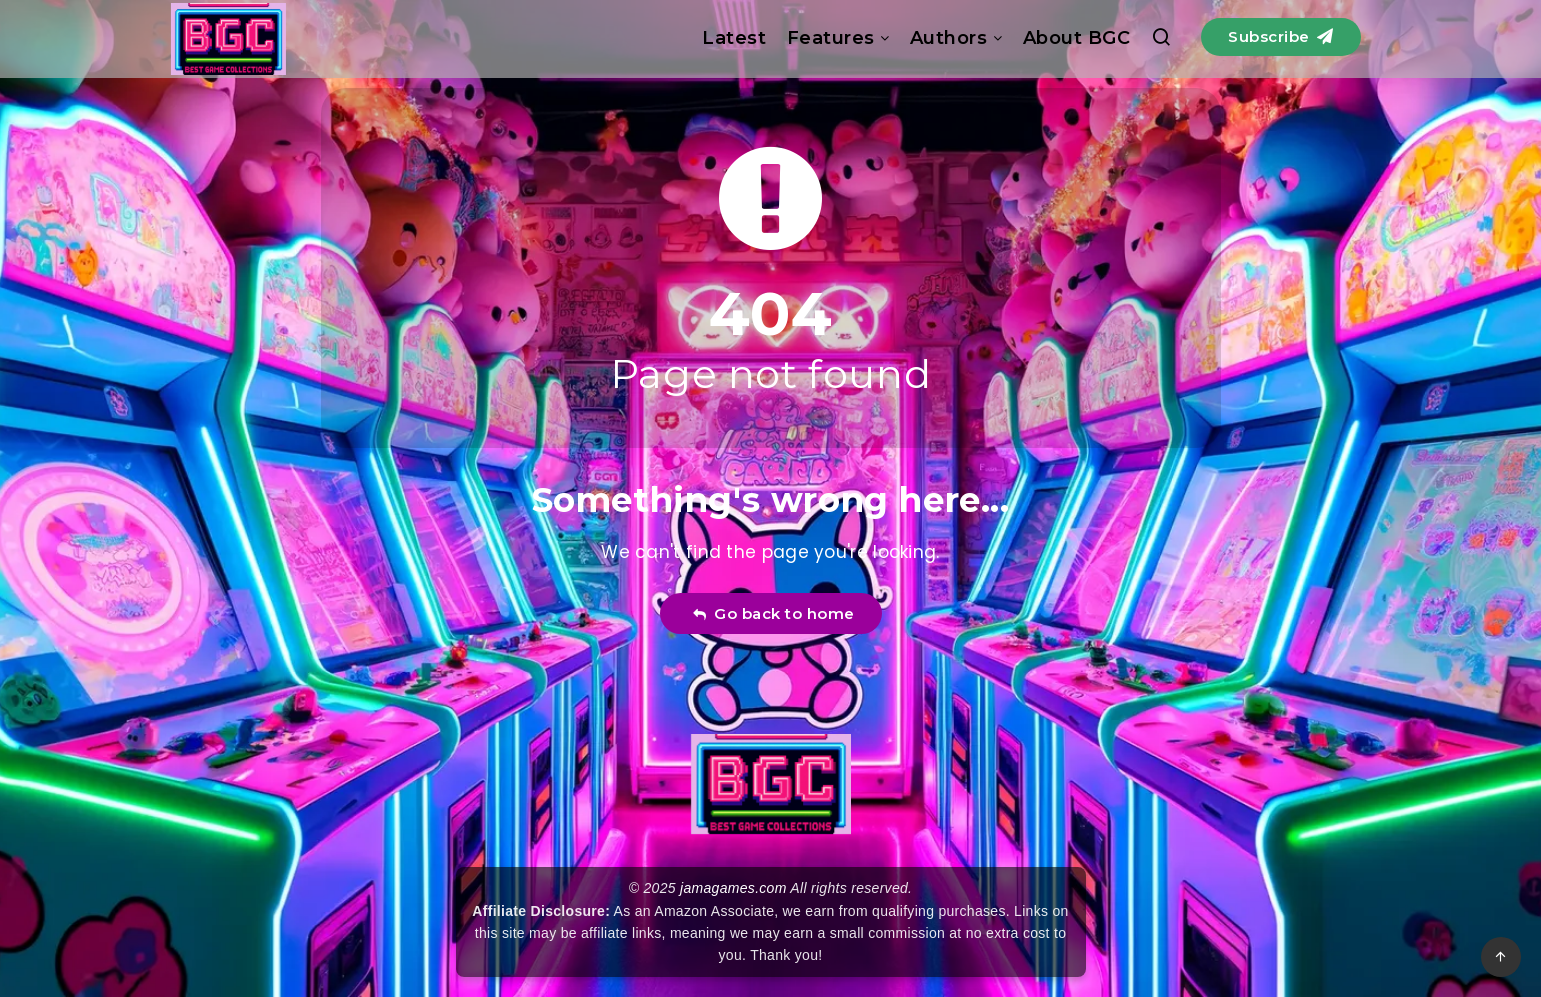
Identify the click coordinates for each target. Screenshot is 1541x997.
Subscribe (1281, 36)
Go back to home (773, 613)
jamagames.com (733, 888)
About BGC (1077, 38)
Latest (734, 38)
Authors (949, 38)
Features (831, 38)
